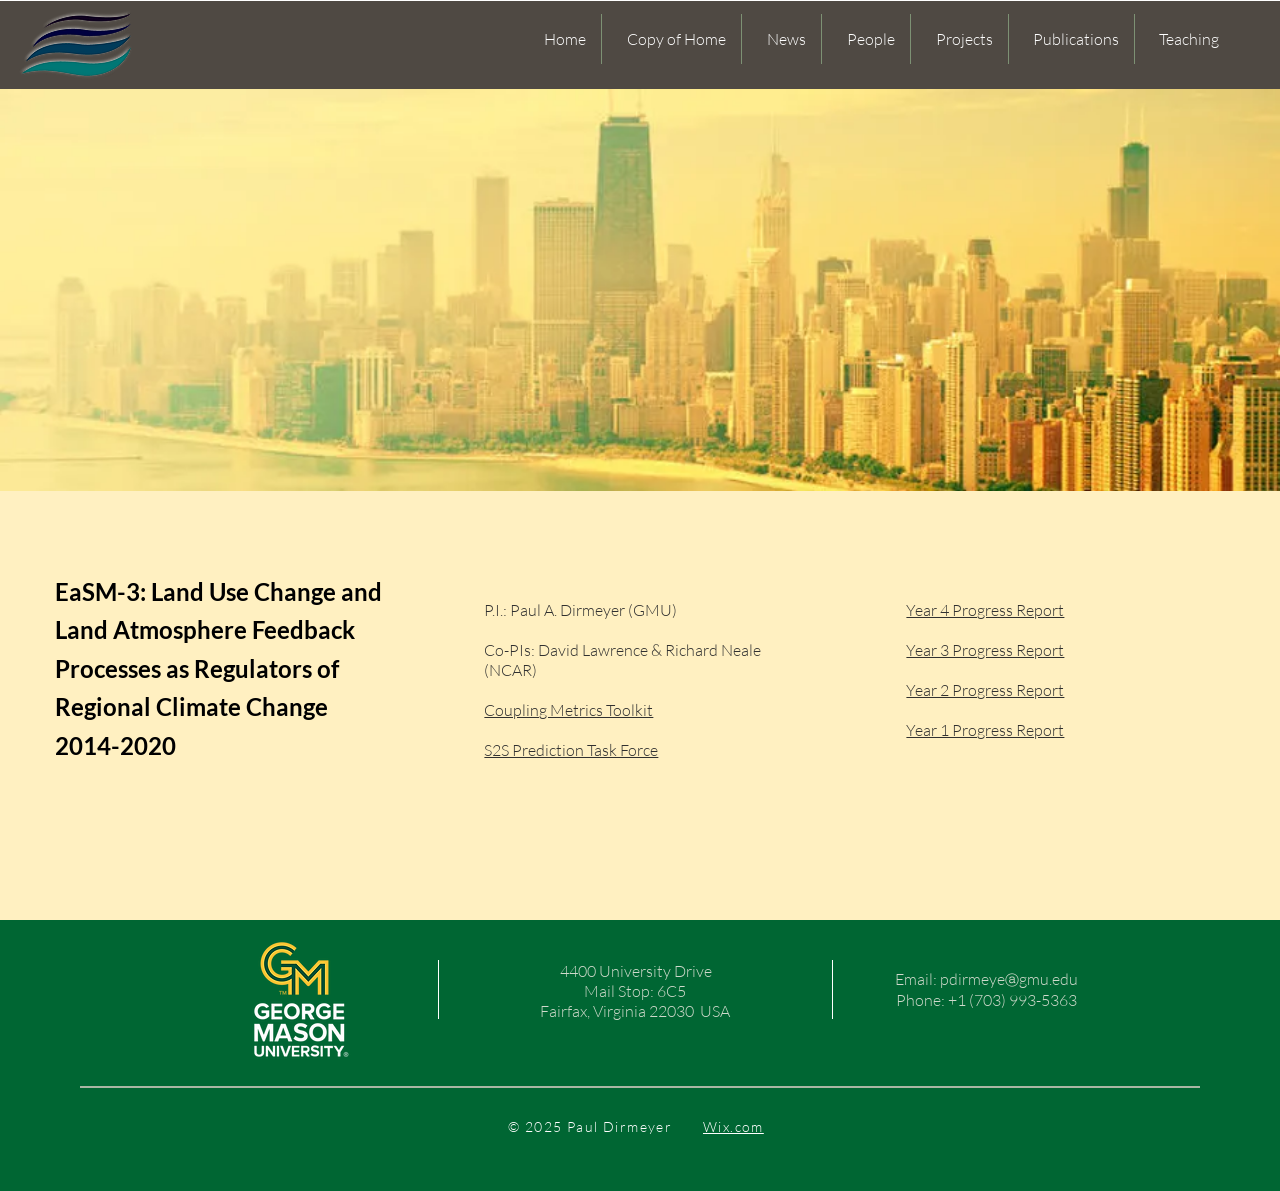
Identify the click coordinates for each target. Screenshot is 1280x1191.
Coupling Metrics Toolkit (568, 710)
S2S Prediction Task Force (571, 750)
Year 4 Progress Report (985, 610)
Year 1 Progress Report (985, 730)
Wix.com (733, 1126)
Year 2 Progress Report (985, 690)
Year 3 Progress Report (985, 650)
